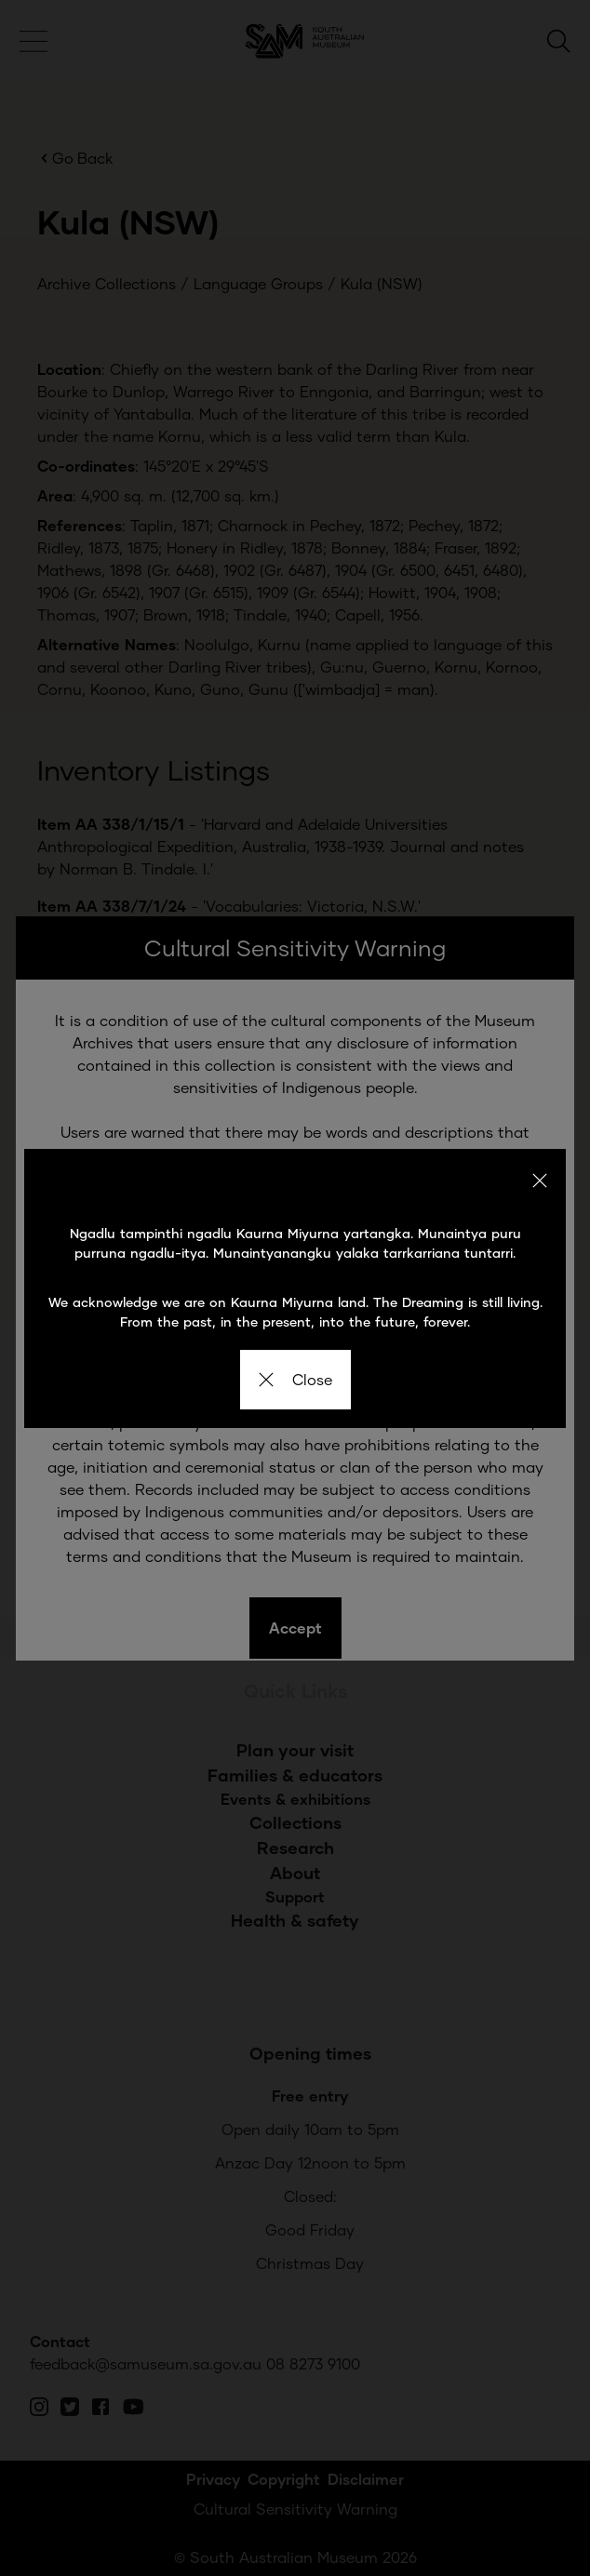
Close (295, 1379)
